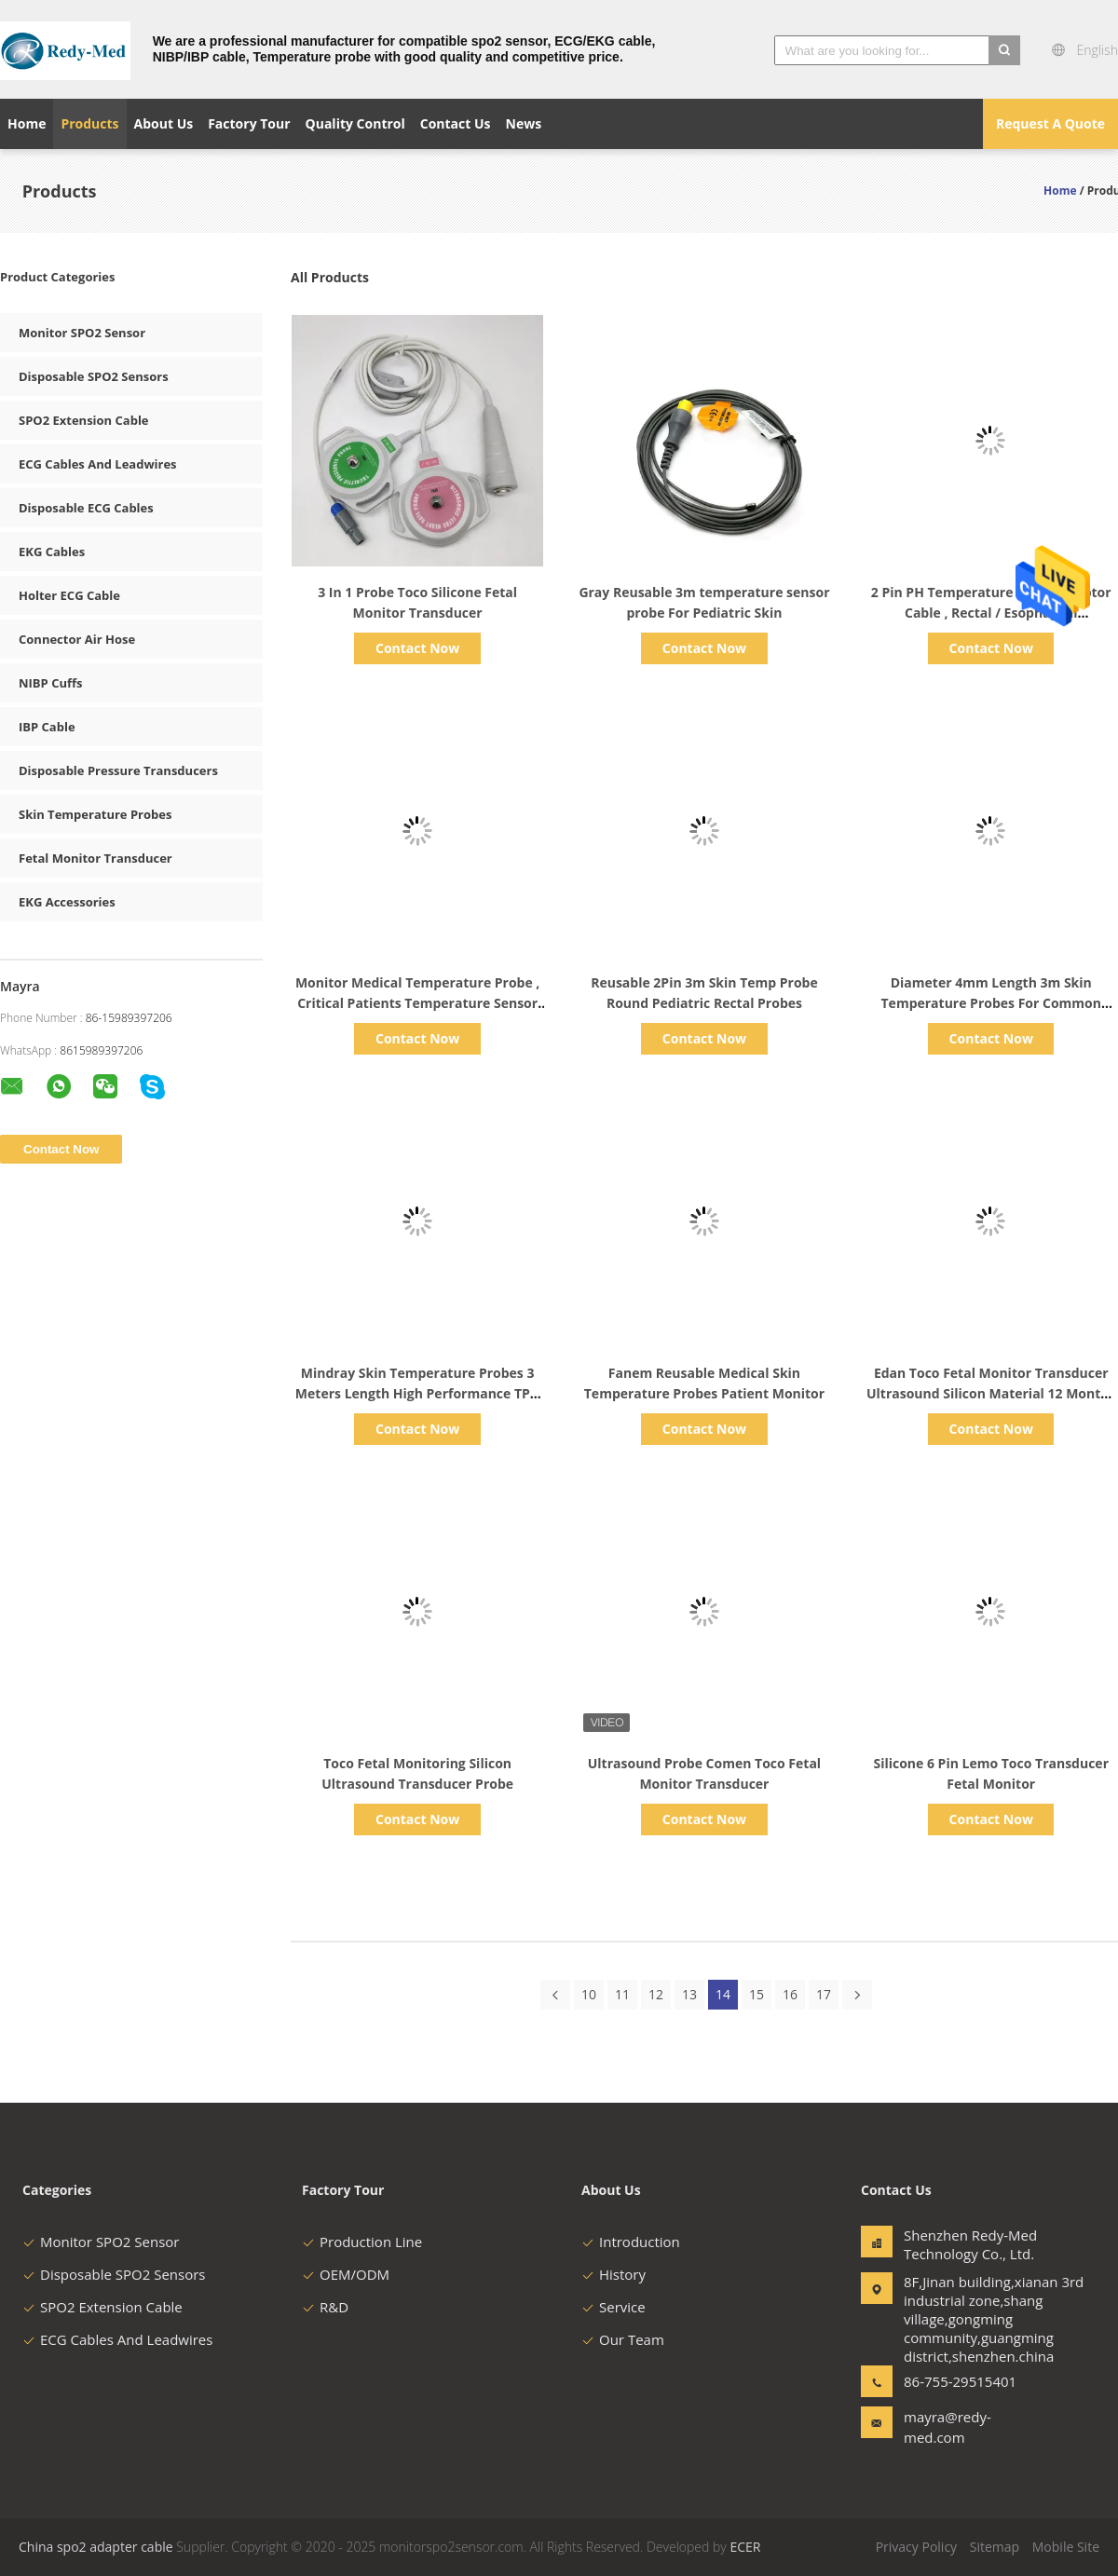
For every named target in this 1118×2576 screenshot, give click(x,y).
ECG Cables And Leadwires (98, 464)
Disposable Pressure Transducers (118, 770)
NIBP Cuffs (51, 683)
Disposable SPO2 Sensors (94, 376)
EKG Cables (52, 551)
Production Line (362, 2241)
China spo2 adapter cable (96, 2547)
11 (622, 1994)
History (613, 2274)
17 (823, 1994)
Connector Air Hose (77, 639)
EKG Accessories (67, 901)
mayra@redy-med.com (947, 2427)
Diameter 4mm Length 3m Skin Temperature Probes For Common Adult (991, 1003)
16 (790, 1994)
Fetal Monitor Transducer (95, 858)
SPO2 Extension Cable (84, 420)
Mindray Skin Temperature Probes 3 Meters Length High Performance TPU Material (417, 1393)
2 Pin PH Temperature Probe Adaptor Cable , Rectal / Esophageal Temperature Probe (991, 612)
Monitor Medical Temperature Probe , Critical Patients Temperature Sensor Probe (417, 1003)
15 (756, 1994)
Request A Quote (1050, 123)
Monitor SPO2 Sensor (82, 332)
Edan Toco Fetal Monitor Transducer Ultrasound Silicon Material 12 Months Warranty (990, 1393)
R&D (325, 2306)
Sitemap (994, 2547)
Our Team (622, 2339)
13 (689, 1994)
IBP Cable (47, 726)
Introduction (630, 2241)
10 (588, 1994)
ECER (744, 2547)
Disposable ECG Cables (86, 507)
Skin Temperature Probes (95, 814)
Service (613, 2306)
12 (655, 1994)
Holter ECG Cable (69, 595)
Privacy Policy (916, 2547)
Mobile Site (1065, 2547)
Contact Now (417, 648)
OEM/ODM (345, 2274)
